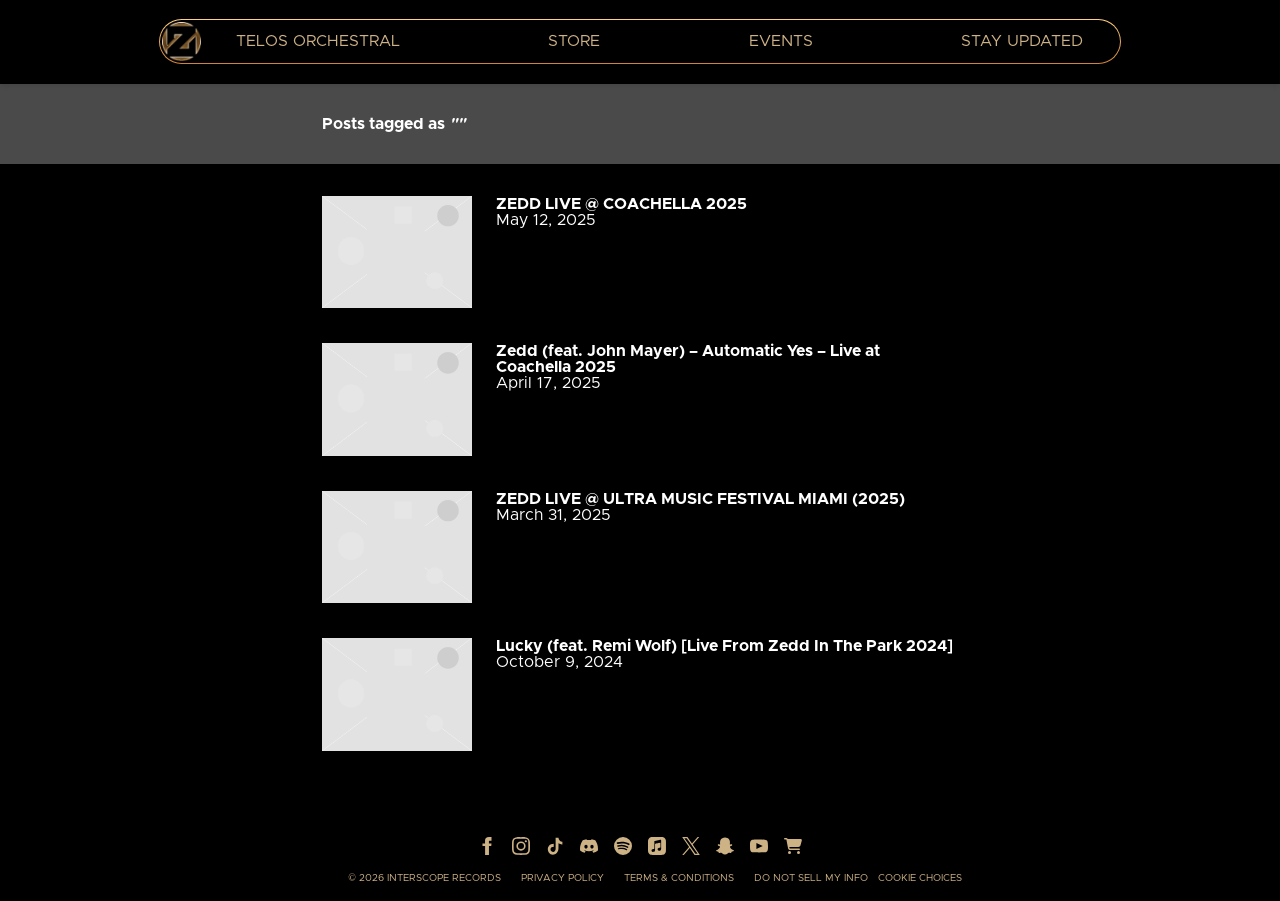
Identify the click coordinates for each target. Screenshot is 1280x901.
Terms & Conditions (679, 878)
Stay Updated (1022, 41)
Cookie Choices (920, 878)
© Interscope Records (424, 878)
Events (781, 41)
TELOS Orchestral (318, 41)
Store (574, 41)
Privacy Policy (562, 878)
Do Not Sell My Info (811, 878)
